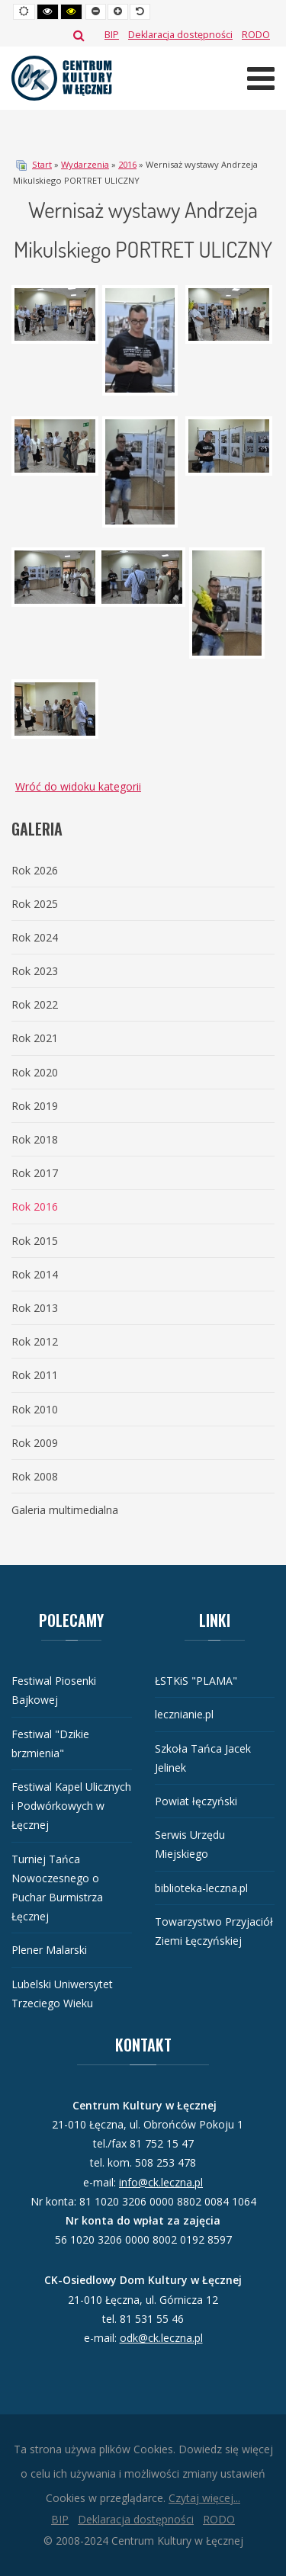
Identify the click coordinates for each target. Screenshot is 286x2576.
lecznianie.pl (184, 1714)
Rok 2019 (34, 1106)
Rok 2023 (34, 971)
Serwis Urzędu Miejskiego (190, 1844)
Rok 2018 (34, 1139)
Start (42, 164)
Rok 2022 (34, 1004)
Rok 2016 (34, 1206)
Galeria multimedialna (64, 1510)
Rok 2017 (34, 1173)
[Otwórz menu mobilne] (261, 78)
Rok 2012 (34, 1341)
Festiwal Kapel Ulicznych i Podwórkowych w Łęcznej (71, 1805)
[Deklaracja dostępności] (180, 34)
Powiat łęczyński (196, 1801)
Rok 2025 (34, 904)
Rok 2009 (34, 1443)
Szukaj (79, 35)
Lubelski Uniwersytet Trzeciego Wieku (62, 1993)
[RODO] (256, 34)
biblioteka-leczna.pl (201, 1888)
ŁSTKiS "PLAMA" (196, 1680)
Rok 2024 (34, 937)
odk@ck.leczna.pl (161, 2338)
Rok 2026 (34, 870)
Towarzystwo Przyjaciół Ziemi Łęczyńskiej (214, 1931)
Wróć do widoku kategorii (78, 786)
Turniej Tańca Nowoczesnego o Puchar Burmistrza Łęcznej (57, 1888)
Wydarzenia (85, 164)
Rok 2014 (34, 1274)
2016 (127, 164)
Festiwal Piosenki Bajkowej (53, 1690)
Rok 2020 (34, 1072)
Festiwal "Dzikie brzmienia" (50, 1743)
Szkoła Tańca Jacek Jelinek (203, 1758)
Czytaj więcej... (204, 2498)
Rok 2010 (34, 1409)
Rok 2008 (34, 1476)
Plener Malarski (49, 1949)
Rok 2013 (34, 1308)
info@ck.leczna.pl (161, 2182)
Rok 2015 (34, 1240)
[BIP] (111, 34)
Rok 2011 (34, 1375)
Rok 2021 (34, 1038)
